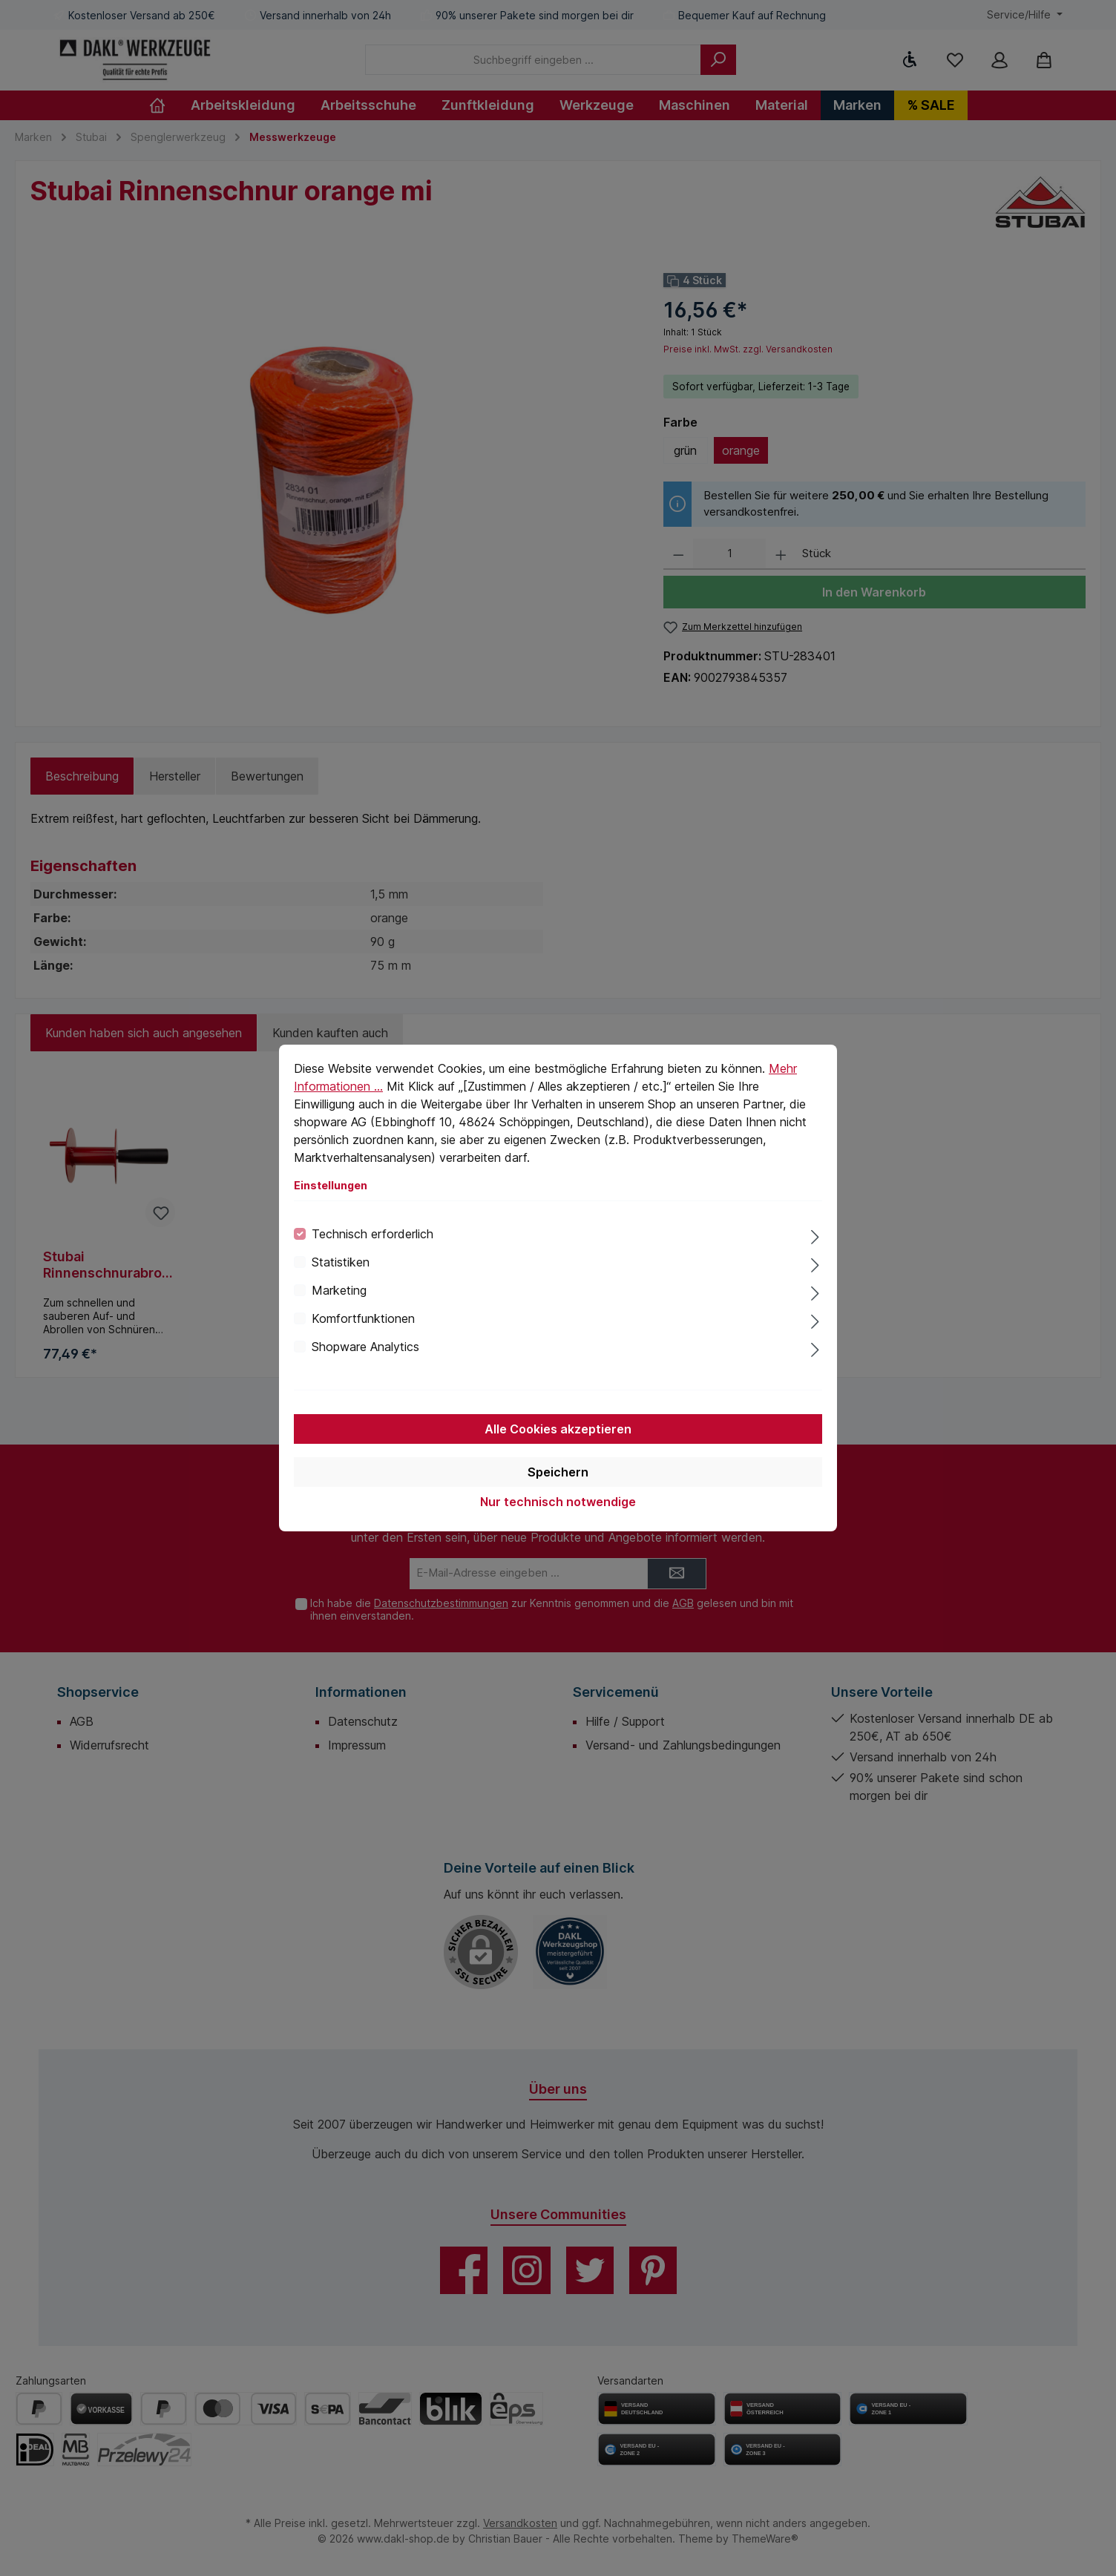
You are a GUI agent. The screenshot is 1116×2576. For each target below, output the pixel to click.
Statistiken (341, 1262)
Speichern (558, 1472)
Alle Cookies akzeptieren (558, 1429)
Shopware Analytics (365, 1346)
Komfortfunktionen (363, 1318)
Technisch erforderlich (372, 1233)
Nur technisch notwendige (558, 1501)
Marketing (339, 1290)
